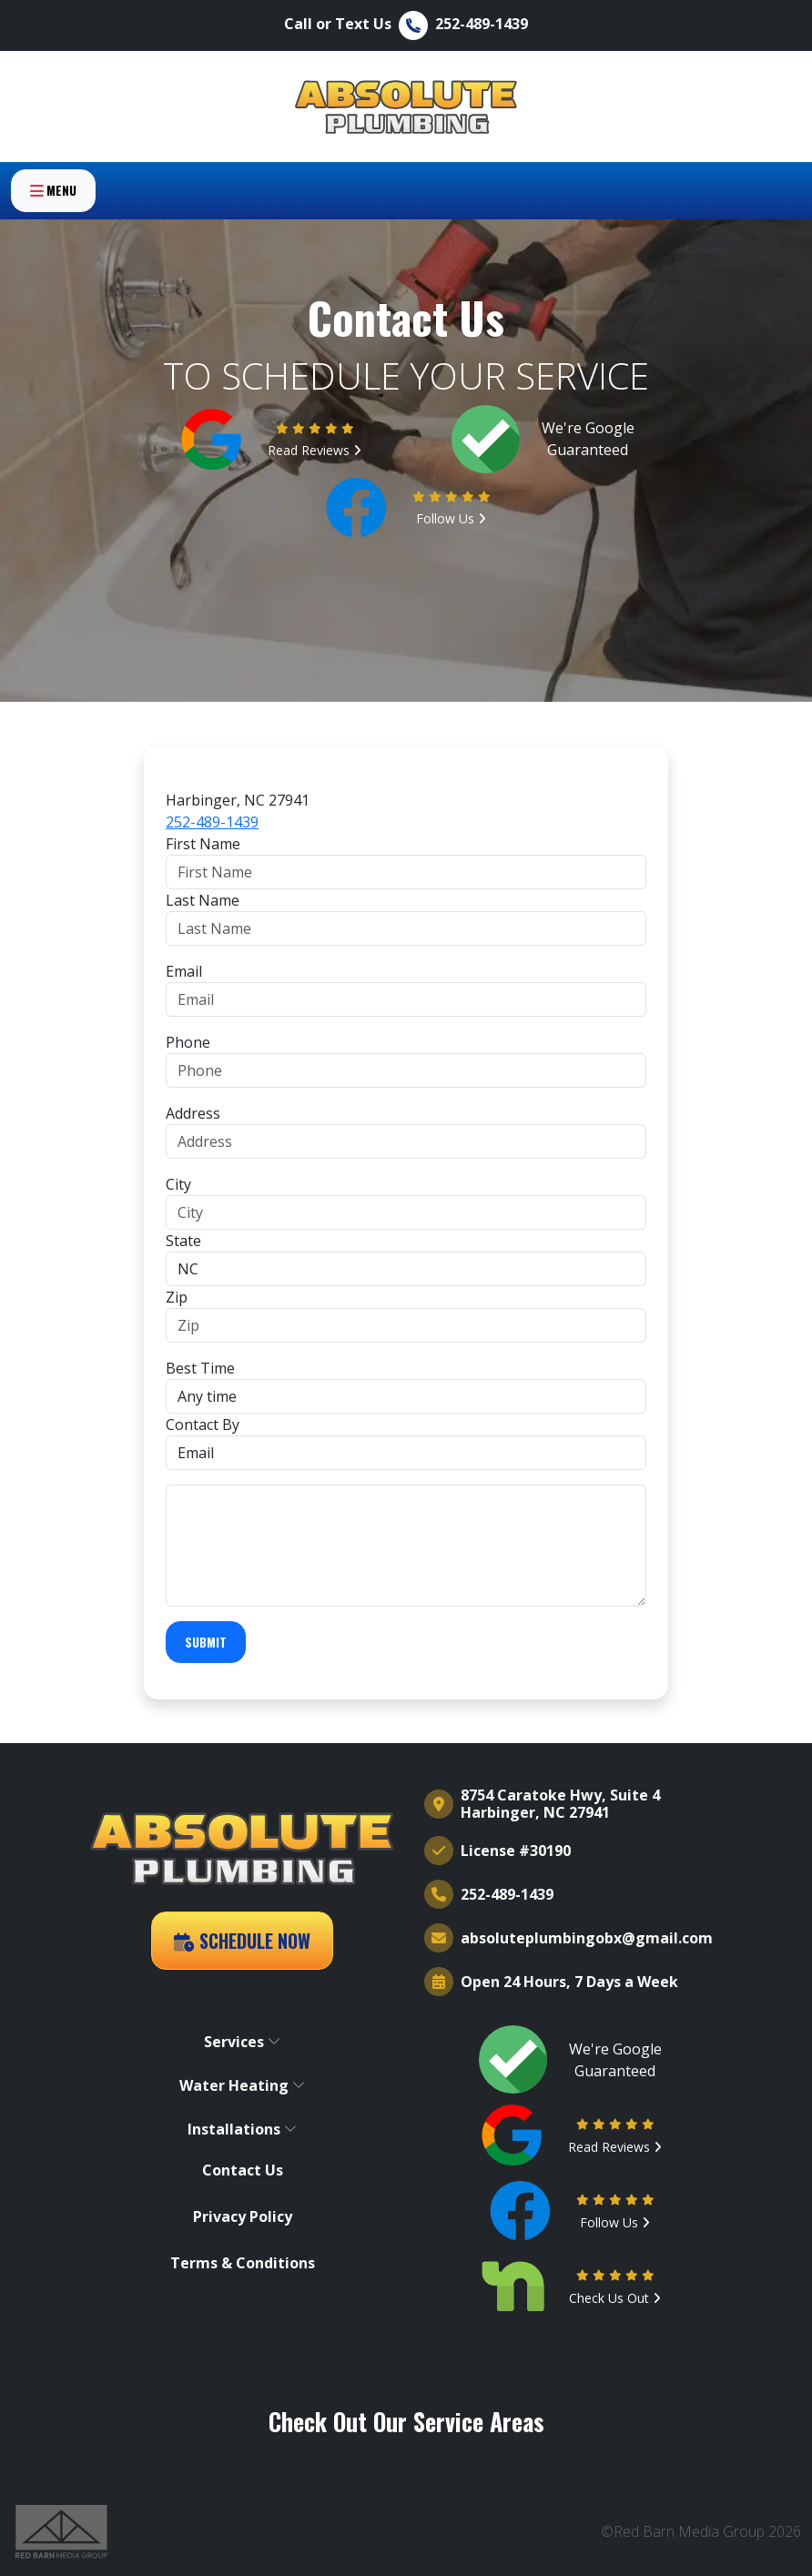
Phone (188, 1042)
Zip (177, 1297)
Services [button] (242, 2042)
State (183, 1241)
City (178, 1184)
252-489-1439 (212, 822)
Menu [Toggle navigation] (53, 206)
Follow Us (451, 518)
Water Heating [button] (242, 2085)
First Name (203, 844)
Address (193, 1113)
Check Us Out (615, 2298)
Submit (206, 1642)
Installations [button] (242, 2129)
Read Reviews (314, 450)
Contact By (202, 1425)
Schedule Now (242, 1940)
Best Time (200, 1368)
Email (184, 971)
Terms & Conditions (242, 2263)
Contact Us (242, 2170)
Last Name (202, 900)
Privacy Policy (242, 2217)
